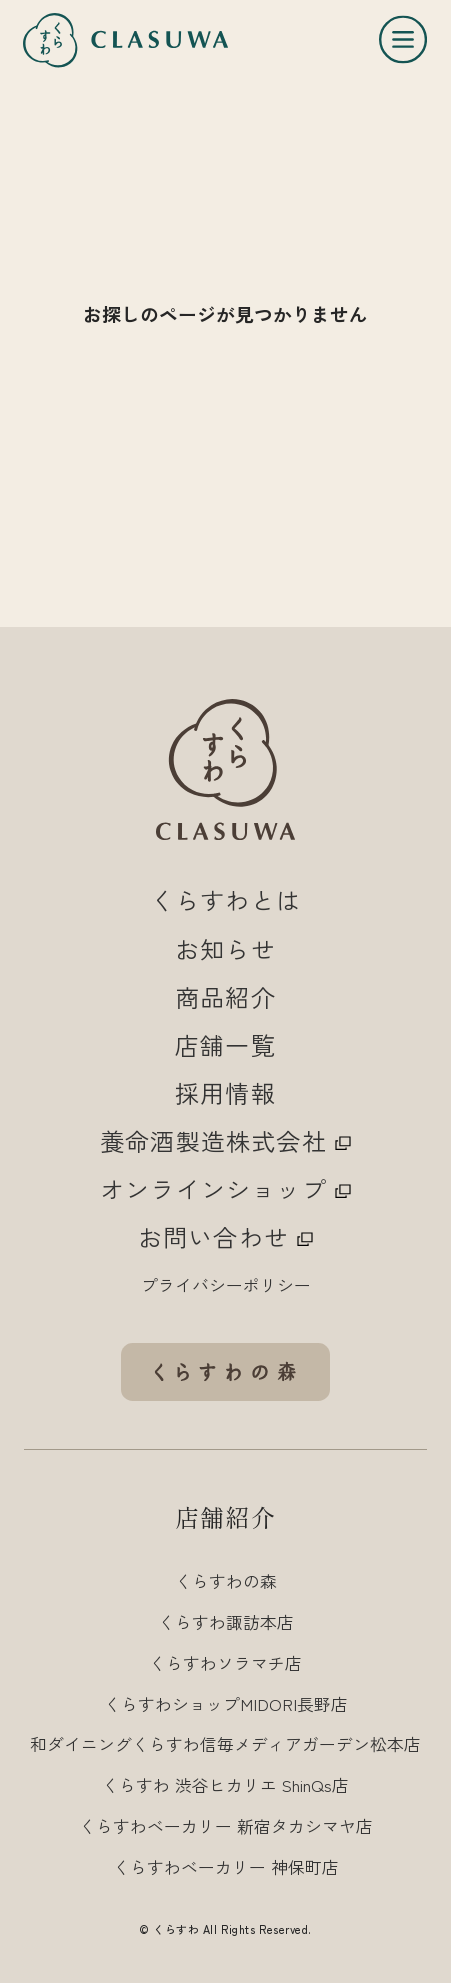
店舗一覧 (225, 1044)
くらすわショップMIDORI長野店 (226, 1703)
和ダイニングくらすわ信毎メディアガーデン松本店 (225, 1743)
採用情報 (225, 1092)
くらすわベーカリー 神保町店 (226, 1866)
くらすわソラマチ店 (225, 1662)
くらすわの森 (226, 1580)
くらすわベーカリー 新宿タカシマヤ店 (226, 1825)
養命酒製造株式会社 (225, 1140)
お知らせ (225, 948)
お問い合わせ (225, 1236)
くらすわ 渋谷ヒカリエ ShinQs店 (225, 1784)
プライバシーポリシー (226, 1284)
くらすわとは (225, 899)
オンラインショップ (225, 1188)
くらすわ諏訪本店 (226, 1621)
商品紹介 (225, 996)
